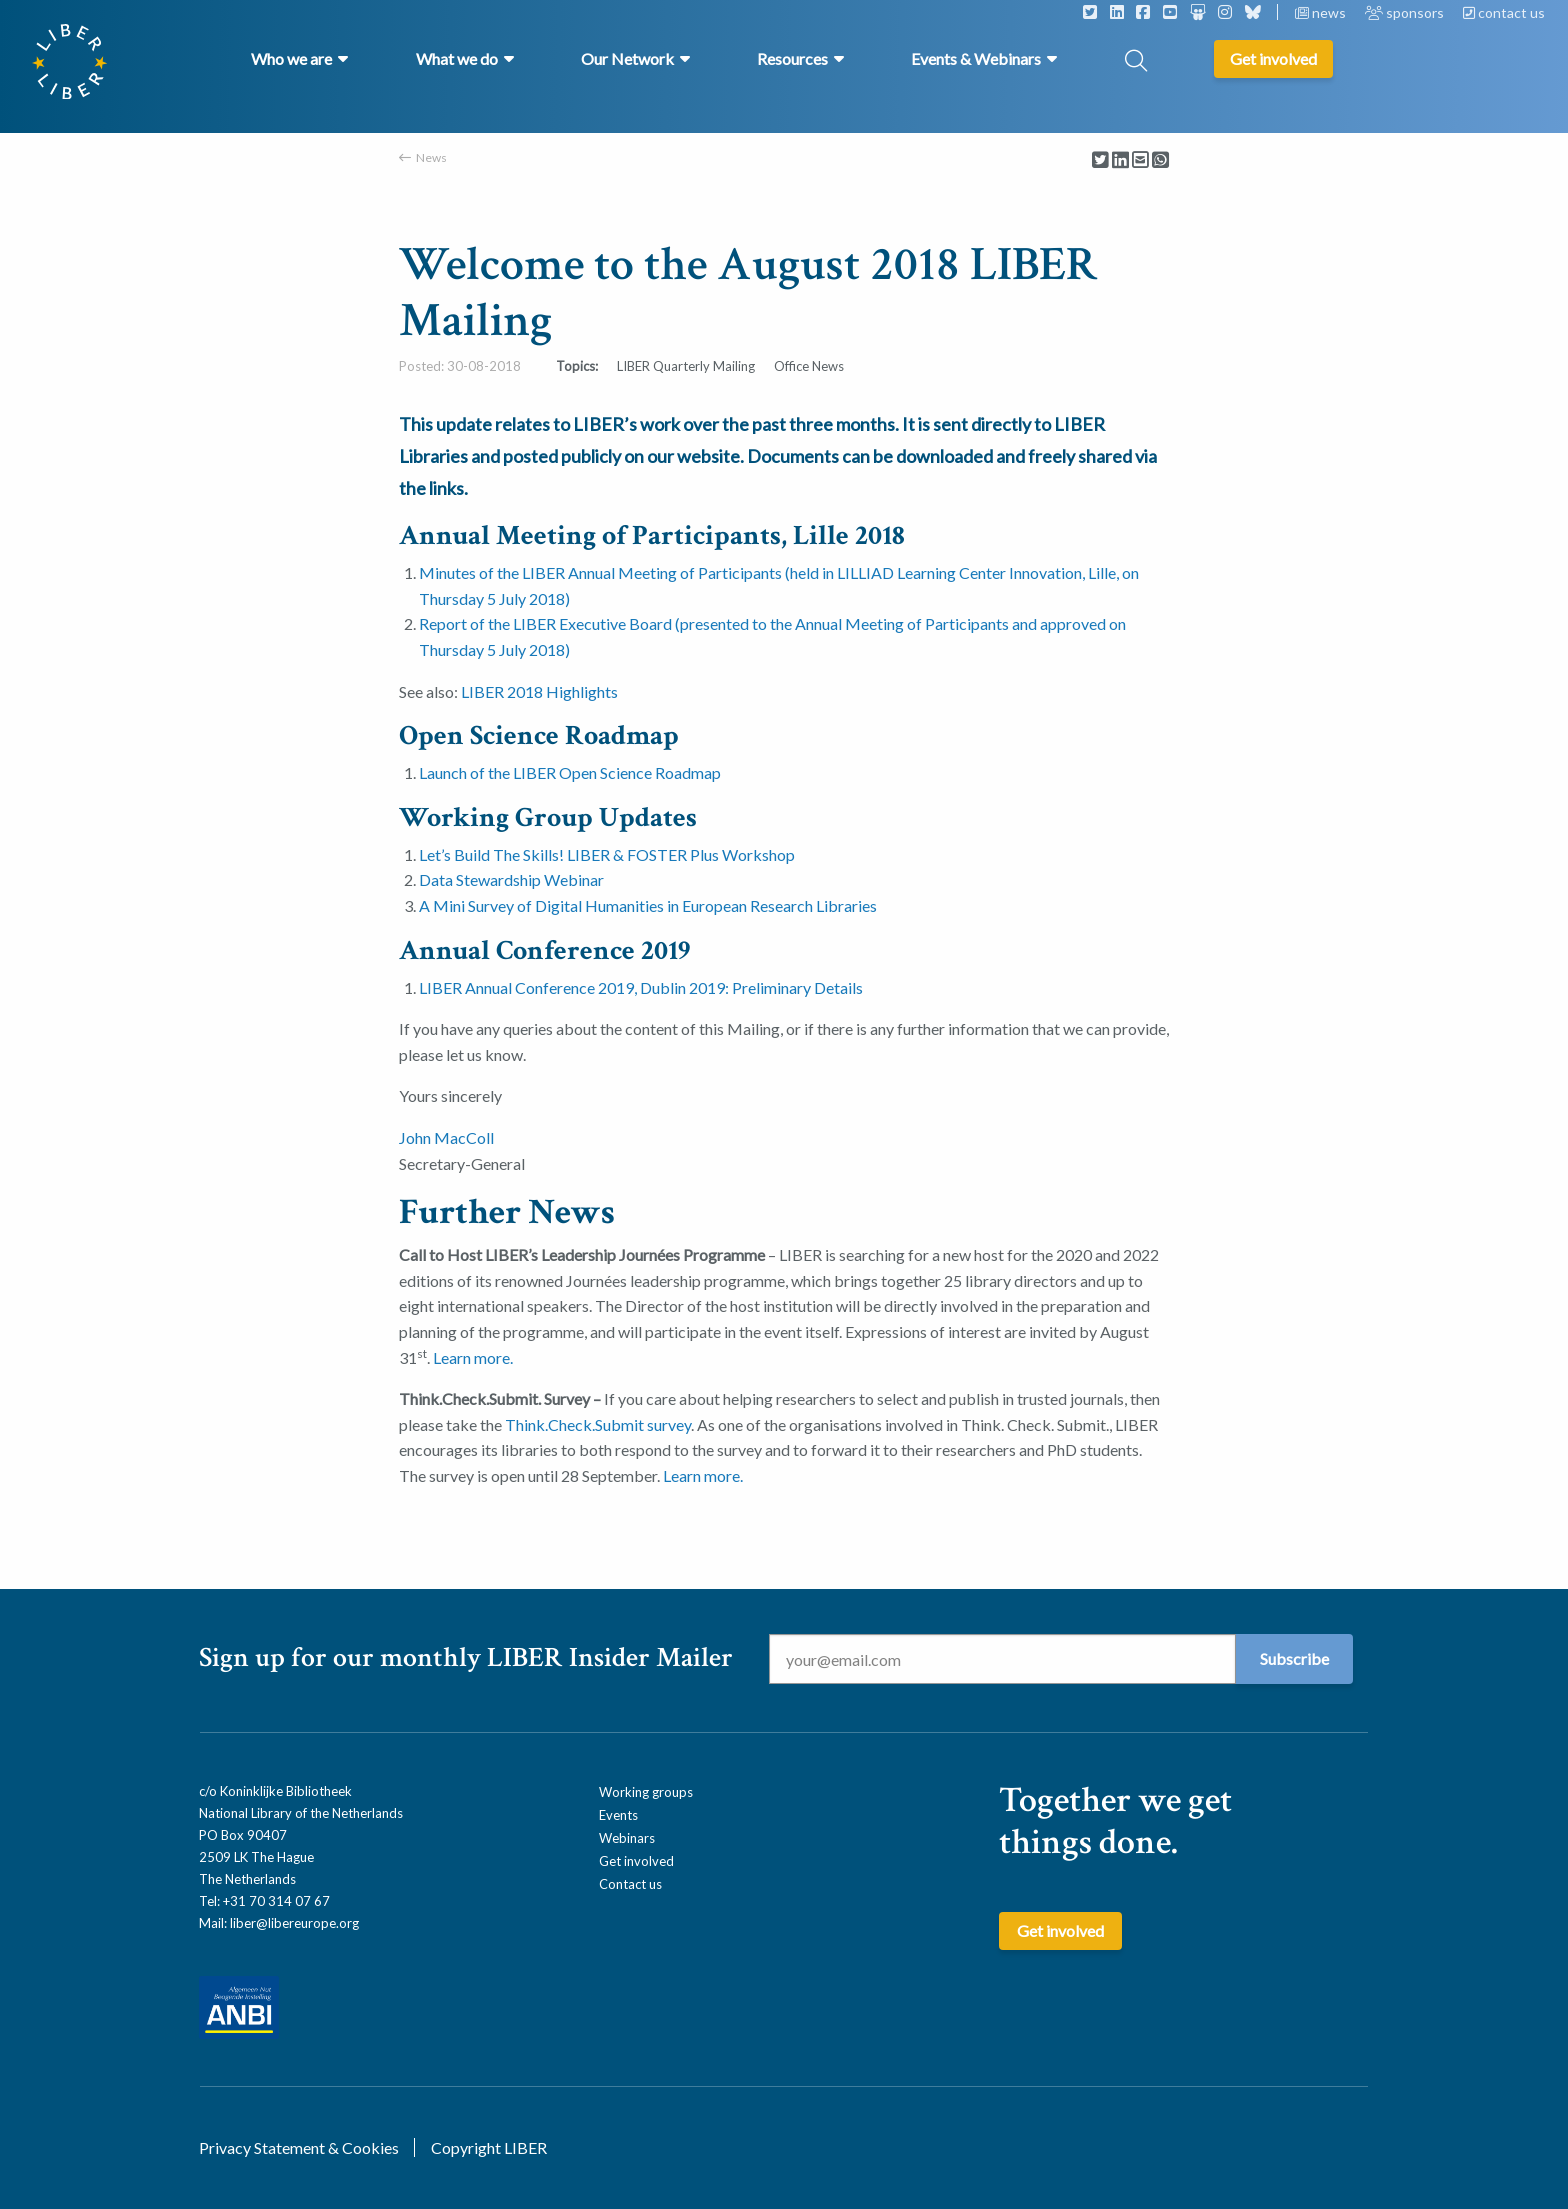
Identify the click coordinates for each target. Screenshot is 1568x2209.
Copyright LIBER (489, 2147)
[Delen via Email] (1140, 160)
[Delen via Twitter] (1100, 160)
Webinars (627, 1838)
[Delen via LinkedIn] (1120, 160)
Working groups (646, 1792)
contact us (1504, 12)
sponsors (1406, 12)
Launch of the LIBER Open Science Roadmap (570, 772)
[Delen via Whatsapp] (1160, 160)
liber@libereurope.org (294, 1923)
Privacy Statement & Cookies (299, 2147)
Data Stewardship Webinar (511, 879)
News (431, 157)
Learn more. (473, 1357)
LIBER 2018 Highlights (539, 691)
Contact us (630, 1884)
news (1322, 12)
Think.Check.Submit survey (598, 1424)
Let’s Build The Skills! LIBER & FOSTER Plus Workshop (607, 854)
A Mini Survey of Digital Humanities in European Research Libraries (648, 905)
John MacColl (446, 1137)
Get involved (636, 1861)
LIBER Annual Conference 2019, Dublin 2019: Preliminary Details (641, 987)
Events (618, 1815)
